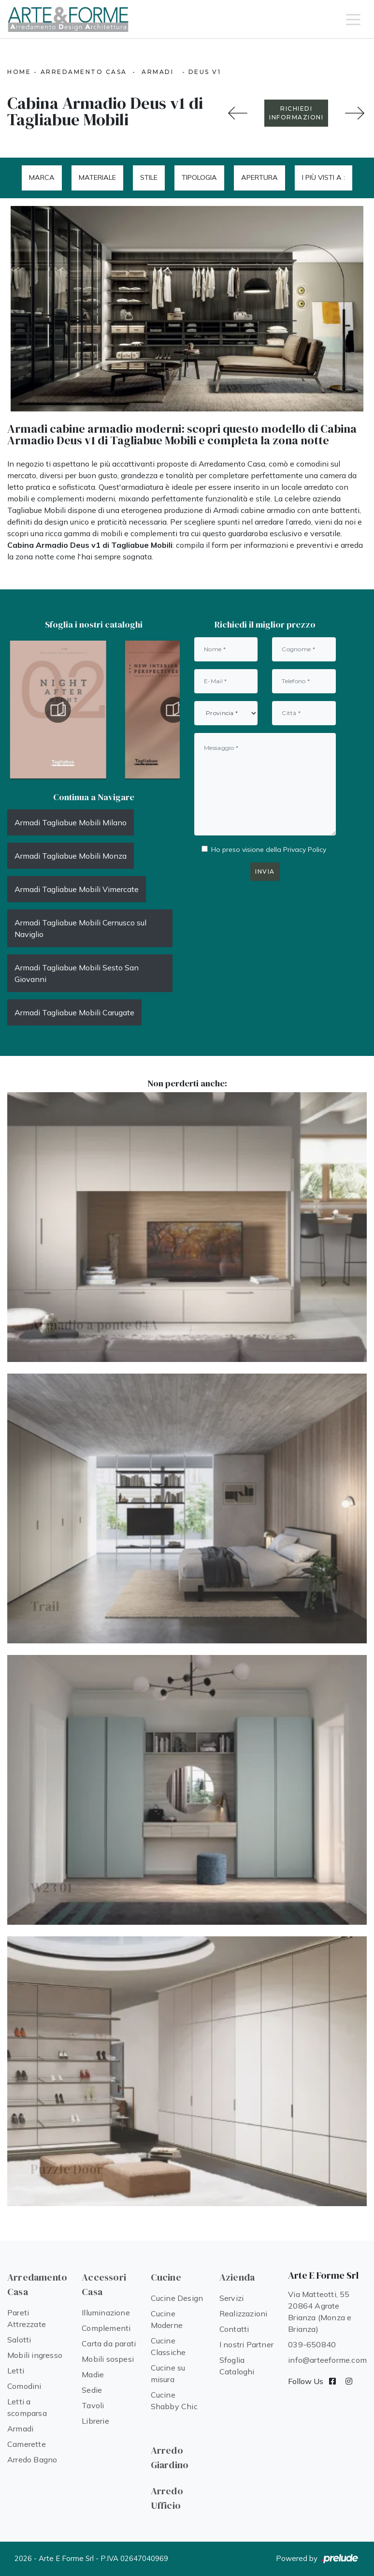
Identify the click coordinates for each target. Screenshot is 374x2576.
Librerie (95, 2421)
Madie (93, 2374)
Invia (265, 871)
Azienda (237, 2277)
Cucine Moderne (167, 2319)
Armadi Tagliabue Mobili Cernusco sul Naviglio (80, 928)
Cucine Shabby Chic (174, 2400)
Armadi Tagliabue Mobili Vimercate (76, 889)
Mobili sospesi (108, 2359)
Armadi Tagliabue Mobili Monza (70, 856)
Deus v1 (204, 71)
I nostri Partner (246, 2344)
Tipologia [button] (199, 177)
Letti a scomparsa (27, 2407)
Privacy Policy (304, 849)
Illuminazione (106, 2312)
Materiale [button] (97, 177)
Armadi (157, 71)
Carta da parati (109, 2343)
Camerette (26, 2444)
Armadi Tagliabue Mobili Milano (70, 822)
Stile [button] (149, 177)
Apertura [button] (259, 177)
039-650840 (312, 2344)
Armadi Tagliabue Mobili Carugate (74, 1012)
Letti (15, 2370)
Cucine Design (177, 2298)
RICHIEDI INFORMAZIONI (296, 113)
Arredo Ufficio (167, 2498)
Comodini (24, 2386)
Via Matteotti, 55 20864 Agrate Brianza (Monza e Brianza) (319, 2311)
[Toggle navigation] (353, 19)
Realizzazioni (243, 2313)
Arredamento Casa (84, 71)
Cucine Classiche (168, 2346)
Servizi (231, 2298)
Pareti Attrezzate (26, 2318)
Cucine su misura (168, 2373)
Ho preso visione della (268, 849)
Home (19, 71)
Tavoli (93, 2405)
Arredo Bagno (32, 2459)
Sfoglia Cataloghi (237, 2365)
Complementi (106, 2328)
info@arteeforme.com (327, 2360)
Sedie (92, 2390)
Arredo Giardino (170, 2458)
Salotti (19, 2339)
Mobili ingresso (34, 2355)
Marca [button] (42, 177)
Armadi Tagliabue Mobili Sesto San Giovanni (76, 973)
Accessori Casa (104, 2284)
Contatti (234, 2329)
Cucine (166, 2277)
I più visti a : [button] (323, 177)
